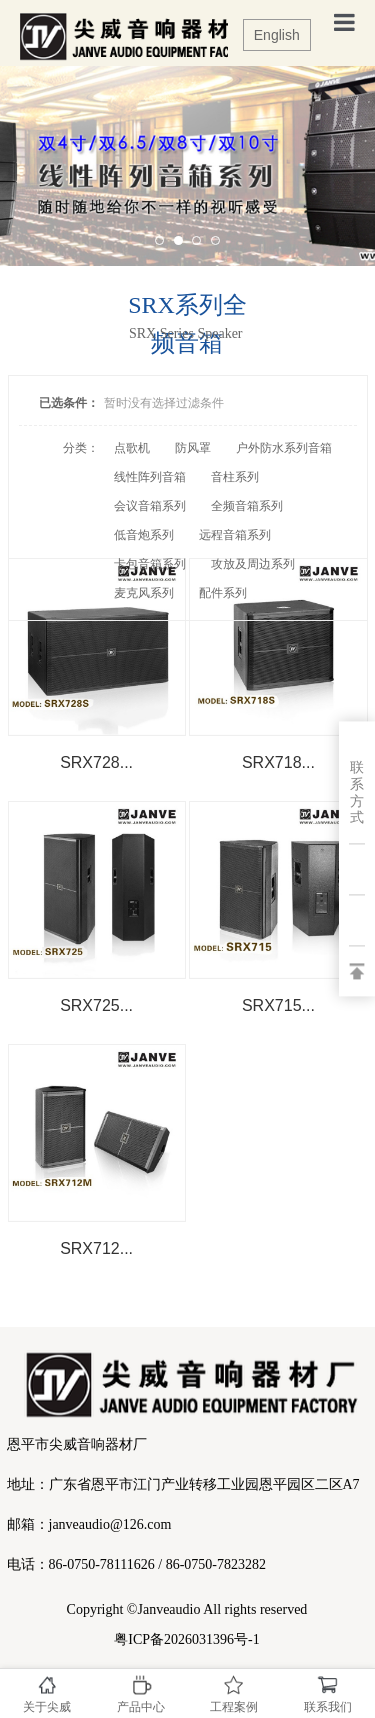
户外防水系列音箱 (284, 448)
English (277, 35)
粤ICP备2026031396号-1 (186, 1639)
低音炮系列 (144, 535)
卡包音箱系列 (150, 564)
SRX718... (278, 762)
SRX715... (278, 1005)
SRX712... (96, 1248)
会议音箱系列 (150, 506)
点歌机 (132, 448)
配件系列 (223, 593)
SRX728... (96, 762)
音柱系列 (235, 477)
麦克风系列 (144, 593)
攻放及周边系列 (253, 564)
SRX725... (96, 1005)
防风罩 (193, 448)
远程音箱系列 (235, 535)
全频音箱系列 (247, 506)
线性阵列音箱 (150, 477)
